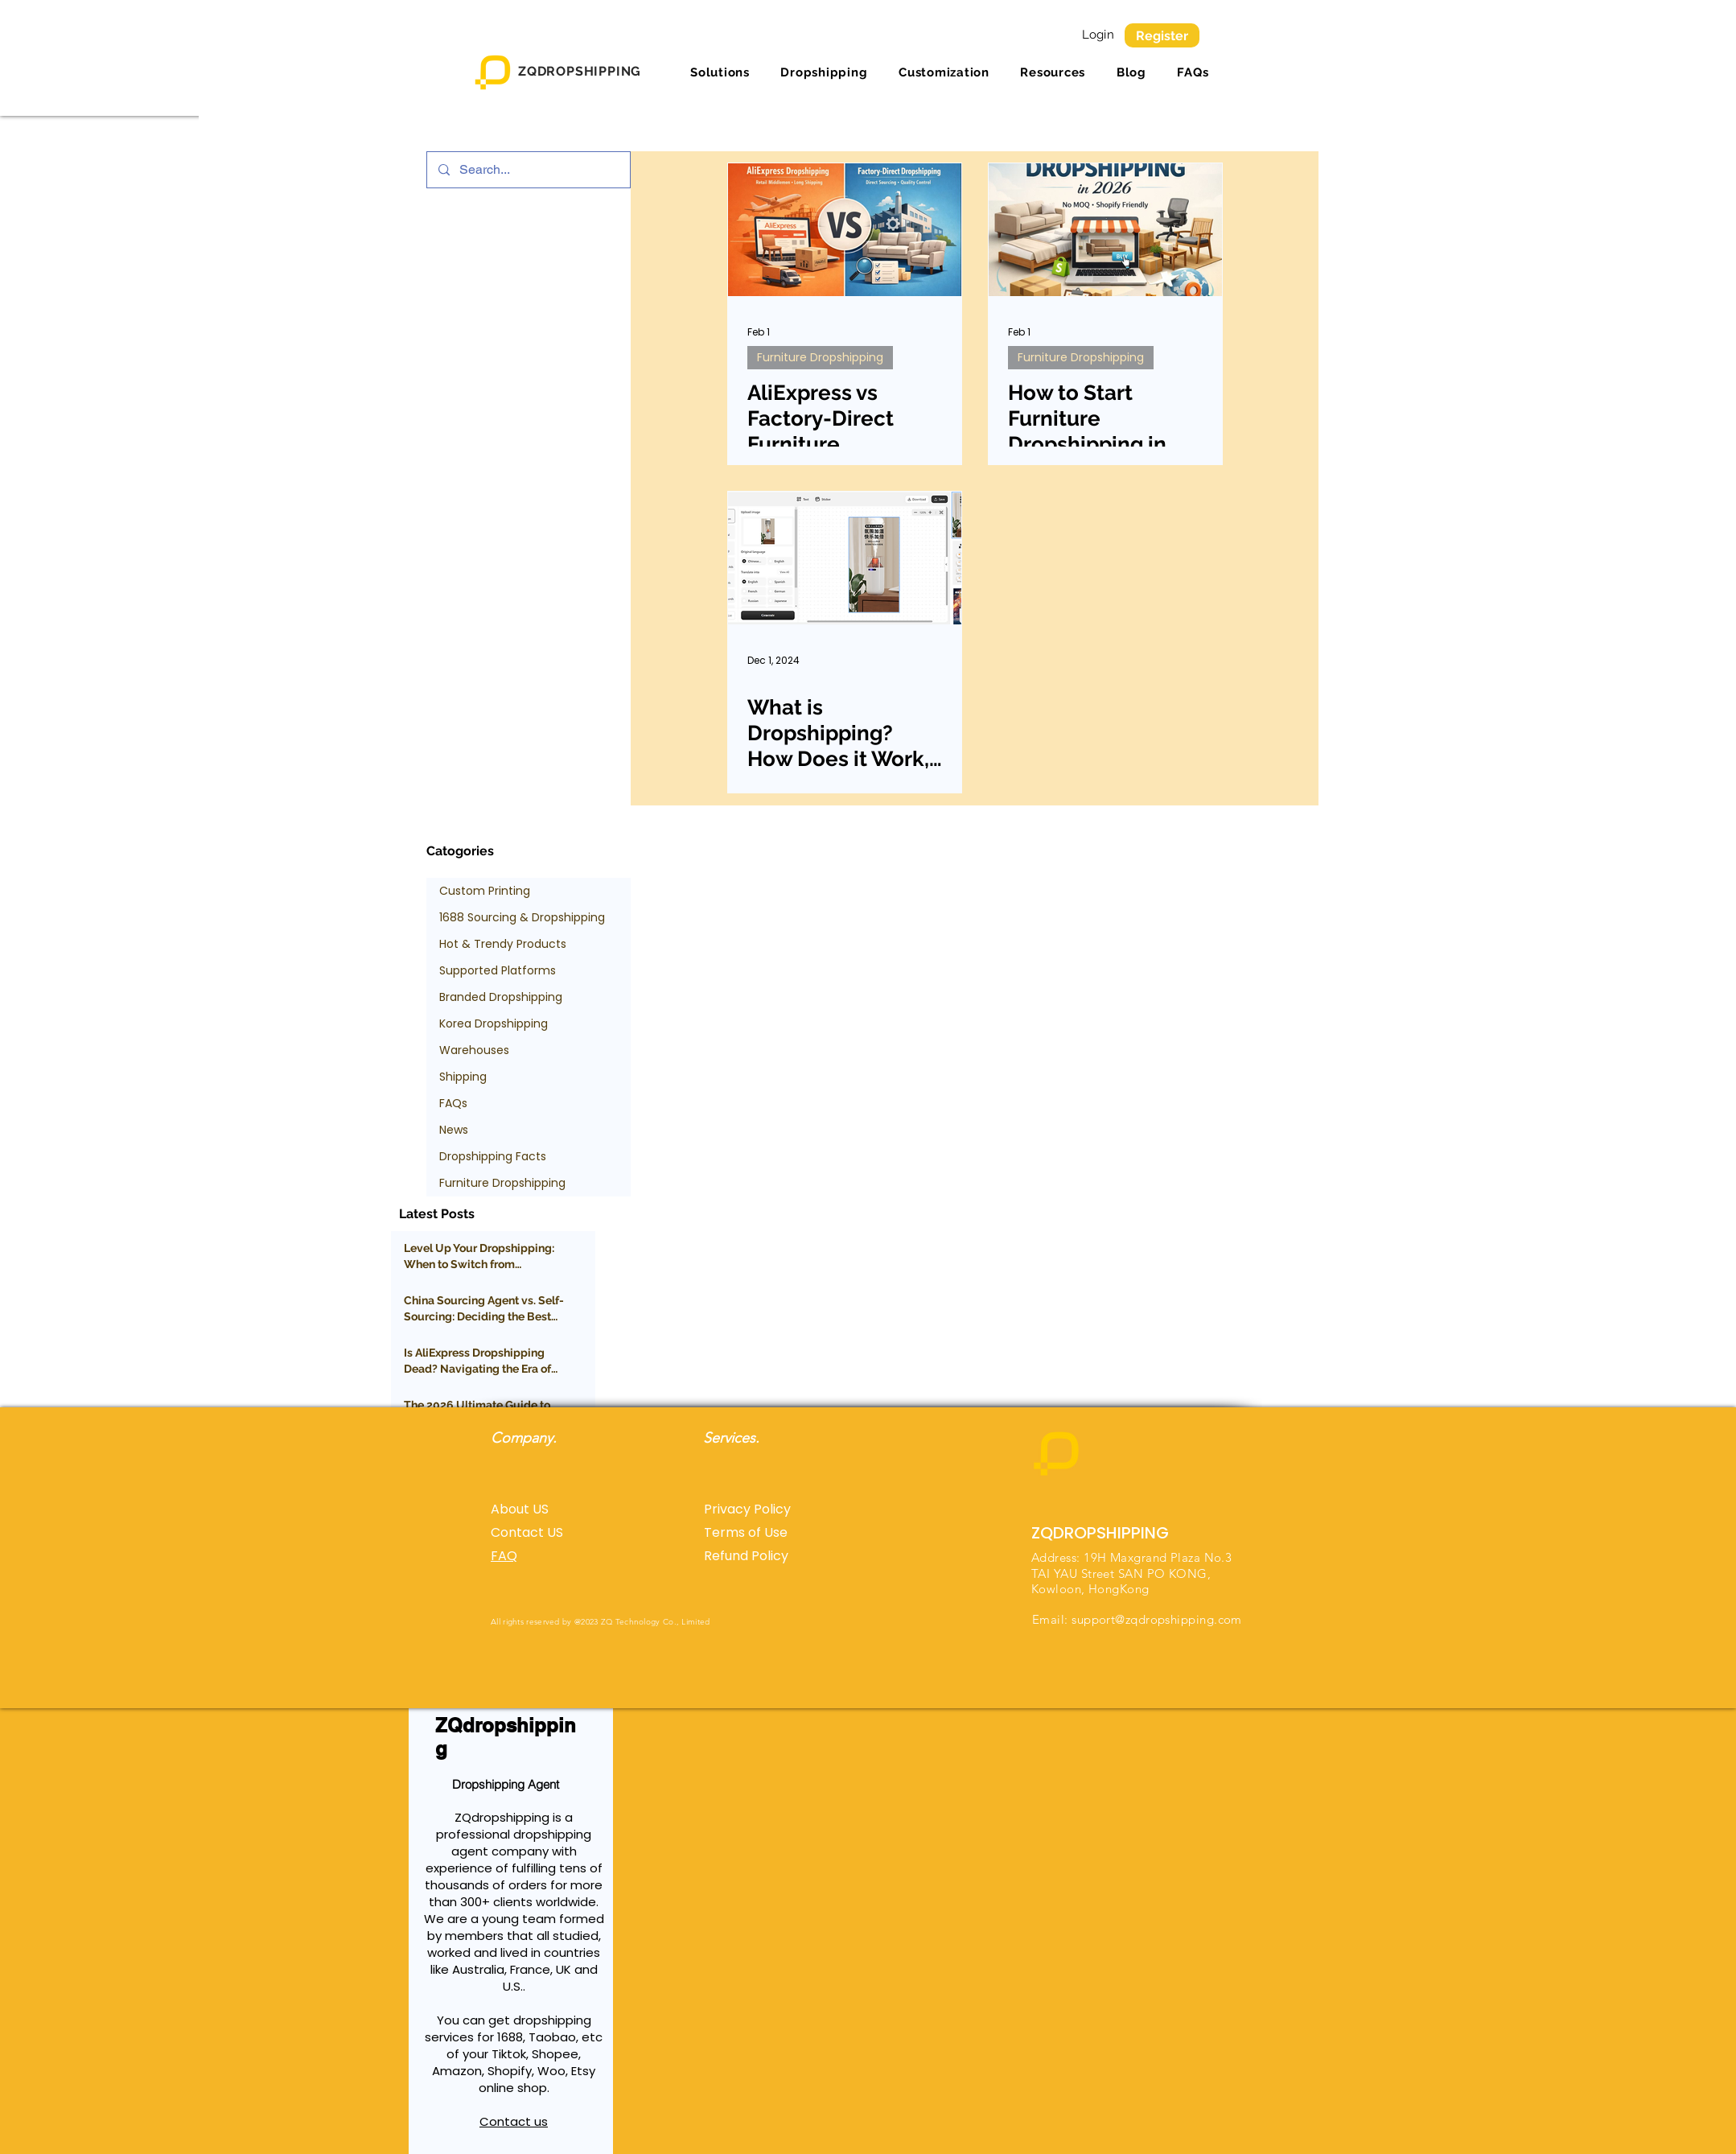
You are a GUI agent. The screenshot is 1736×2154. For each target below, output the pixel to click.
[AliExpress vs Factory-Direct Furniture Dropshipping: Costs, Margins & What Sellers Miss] (844, 229)
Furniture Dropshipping (820, 357)
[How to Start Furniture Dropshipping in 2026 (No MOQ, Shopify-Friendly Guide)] (1105, 229)
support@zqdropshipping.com (1157, 1619)
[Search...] (527, 169)
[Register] (1162, 35)
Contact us (513, 2121)
